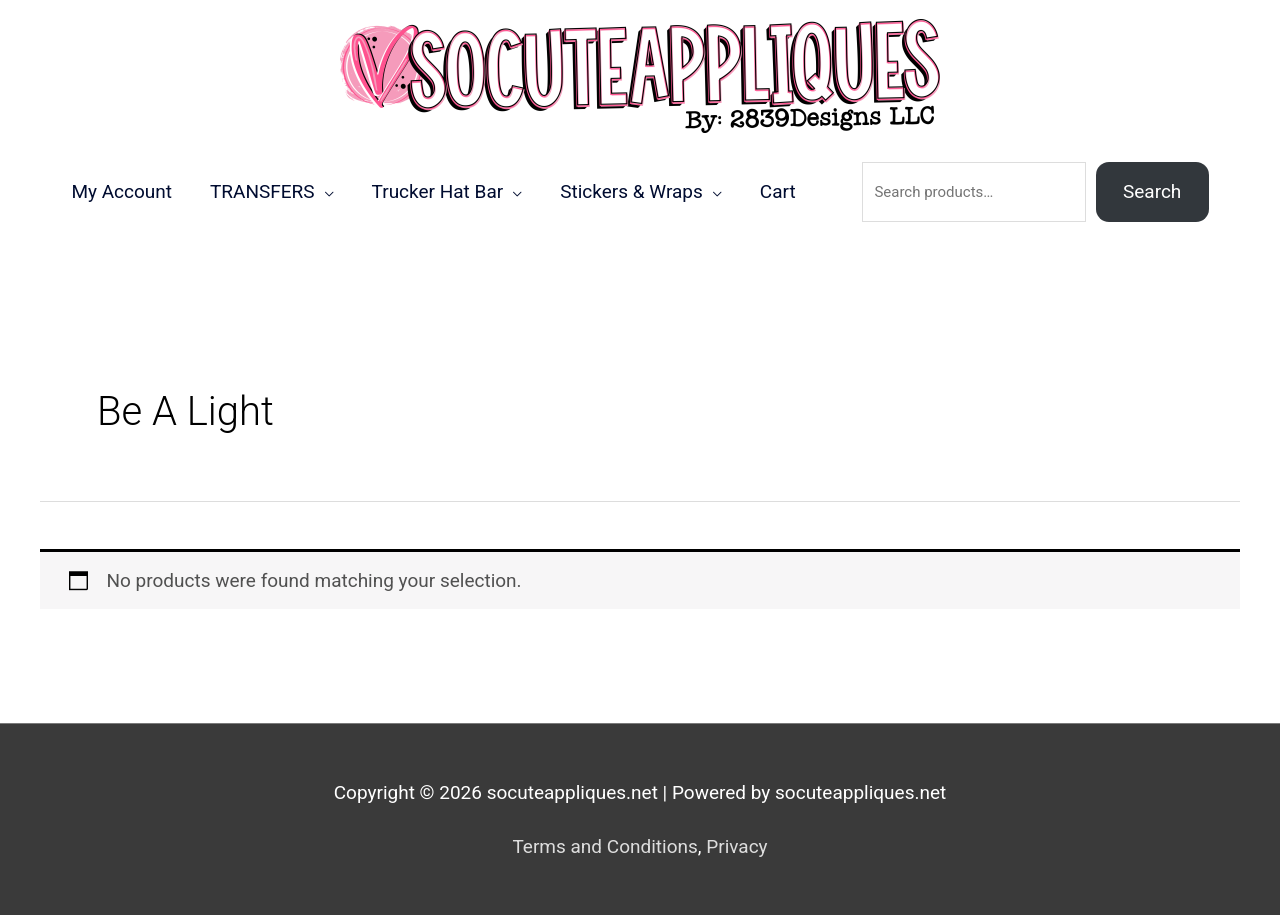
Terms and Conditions (604, 846)
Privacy (736, 846)
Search (1152, 191)
